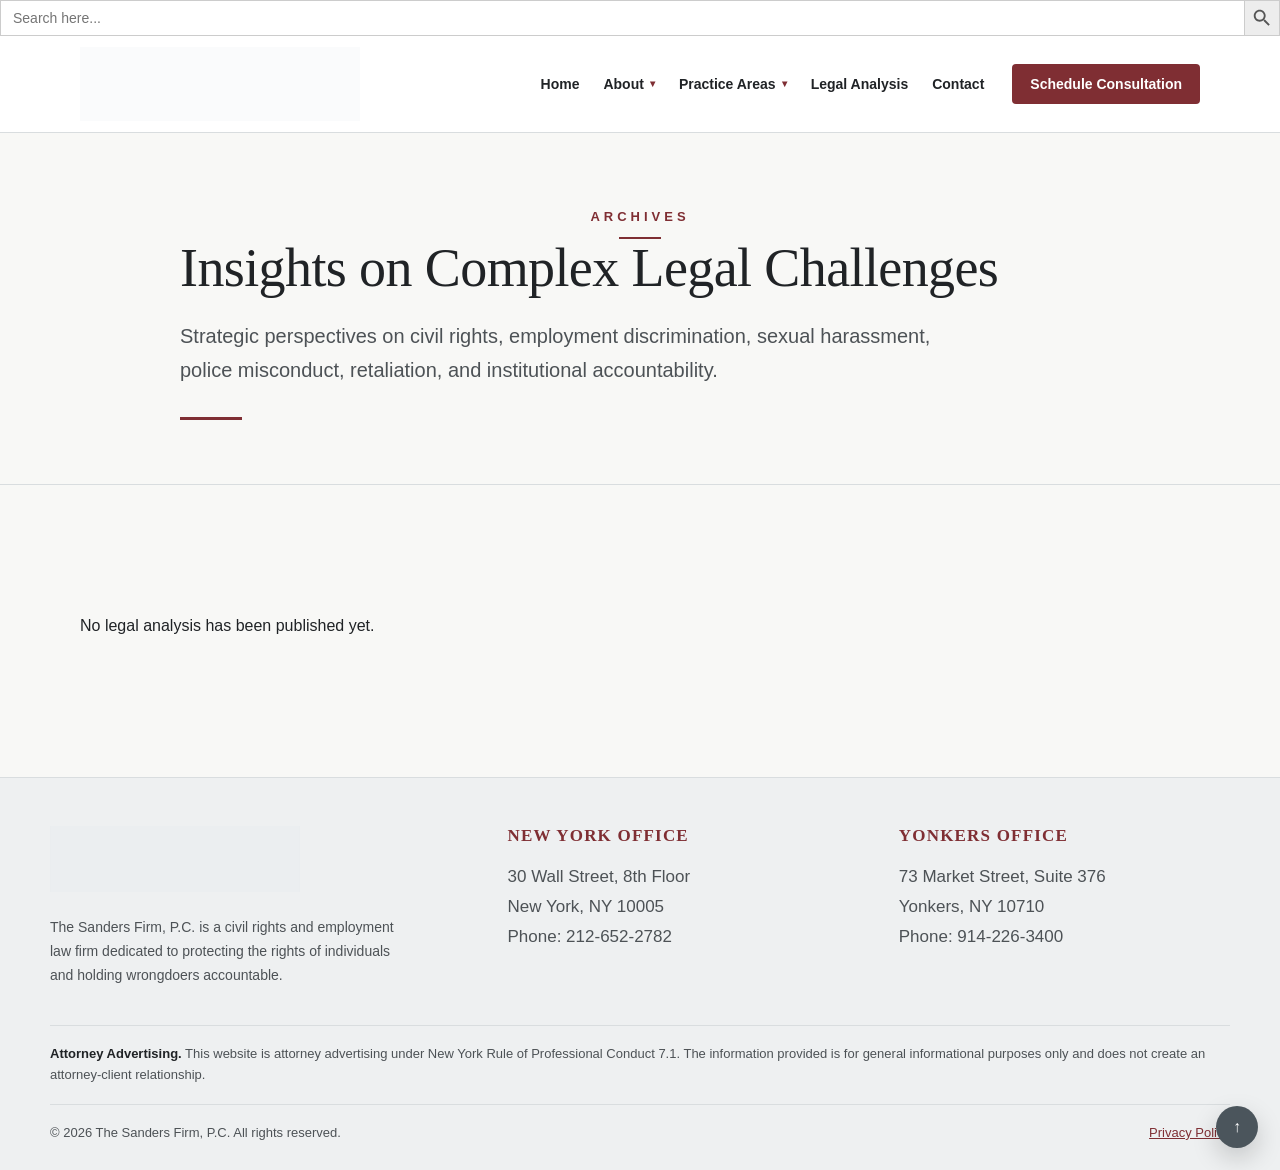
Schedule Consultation (1106, 84)
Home (560, 84)
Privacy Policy (1189, 1132)
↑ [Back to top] (1237, 1126)
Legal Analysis (860, 84)
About (623, 84)
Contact (958, 84)
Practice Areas (727, 84)
